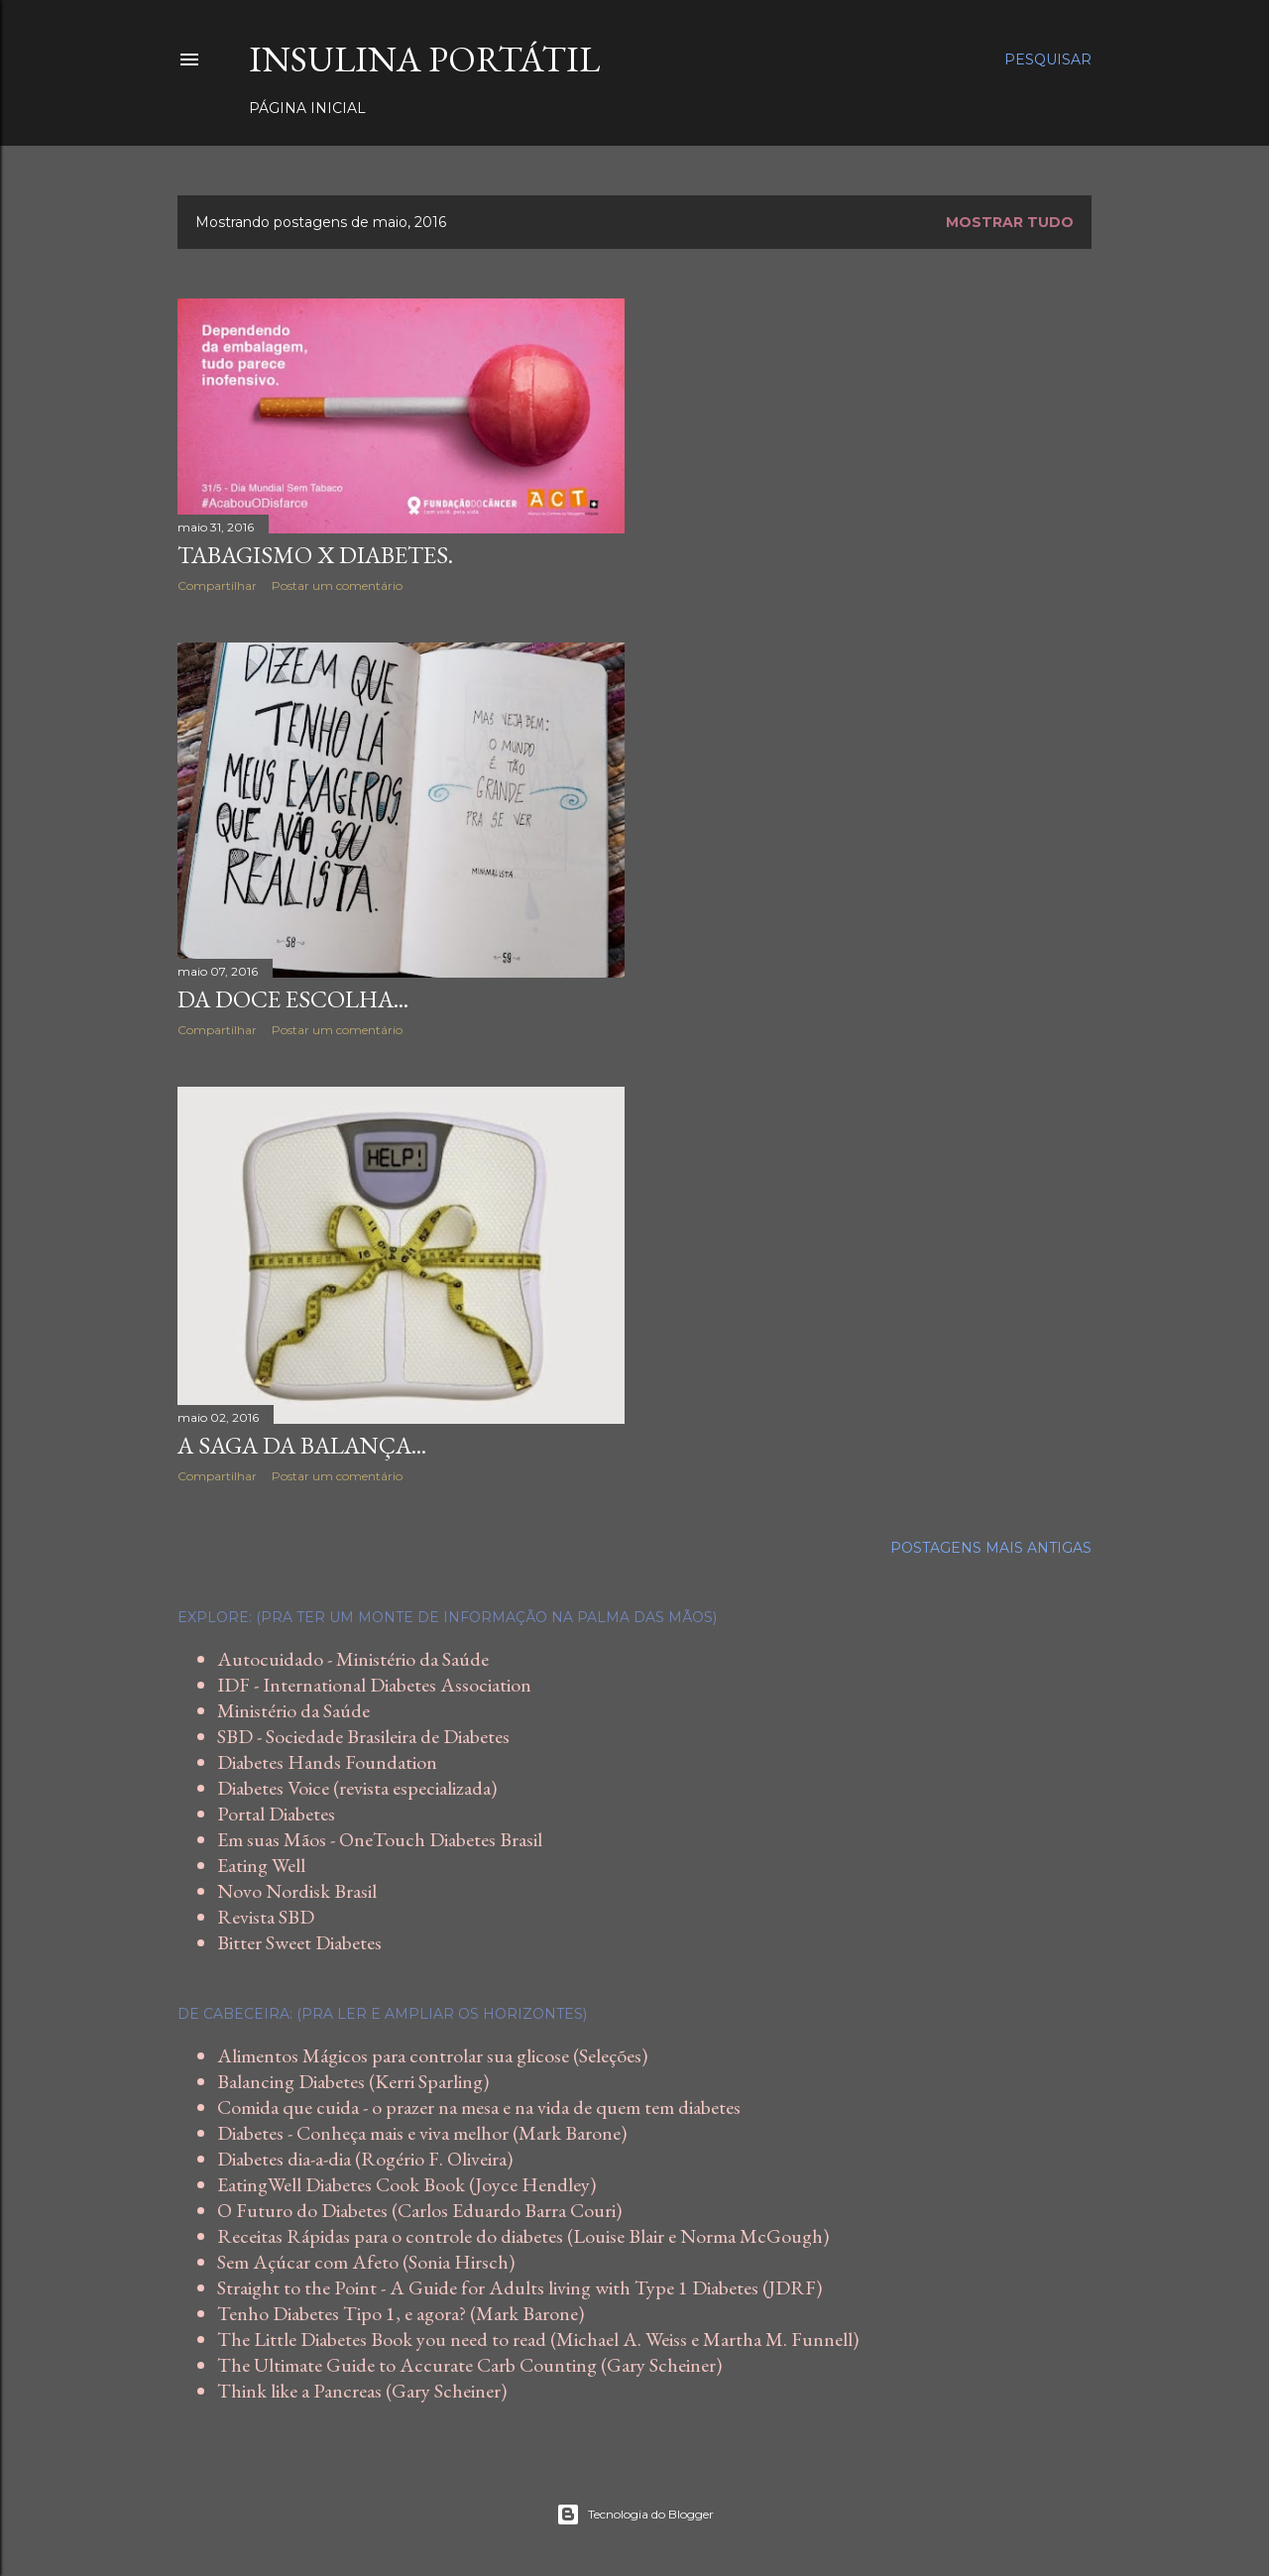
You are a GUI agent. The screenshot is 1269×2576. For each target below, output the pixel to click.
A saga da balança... (301, 1445)
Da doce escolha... (292, 999)
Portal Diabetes (276, 1813)
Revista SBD (265, 1917)
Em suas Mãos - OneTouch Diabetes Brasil (379, 1839)
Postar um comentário (337, 585)
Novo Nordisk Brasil (297, 1891)
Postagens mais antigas (991, 1548)
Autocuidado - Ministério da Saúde (353, 1659)
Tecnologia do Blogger (635, 2514)
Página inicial (307, 108)
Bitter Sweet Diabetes (299, 1942)
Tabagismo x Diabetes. (315, 554)
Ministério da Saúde (293, 1710)
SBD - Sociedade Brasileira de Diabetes (363, 1736)
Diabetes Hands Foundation (327, 1762)
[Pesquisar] (1048, 59)
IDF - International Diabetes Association (374, 1685)
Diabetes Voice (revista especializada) (357, 1788)
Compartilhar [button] (217, 585)
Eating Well (261, 1865)
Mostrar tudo (1010, 222)
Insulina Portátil (424, 59)
